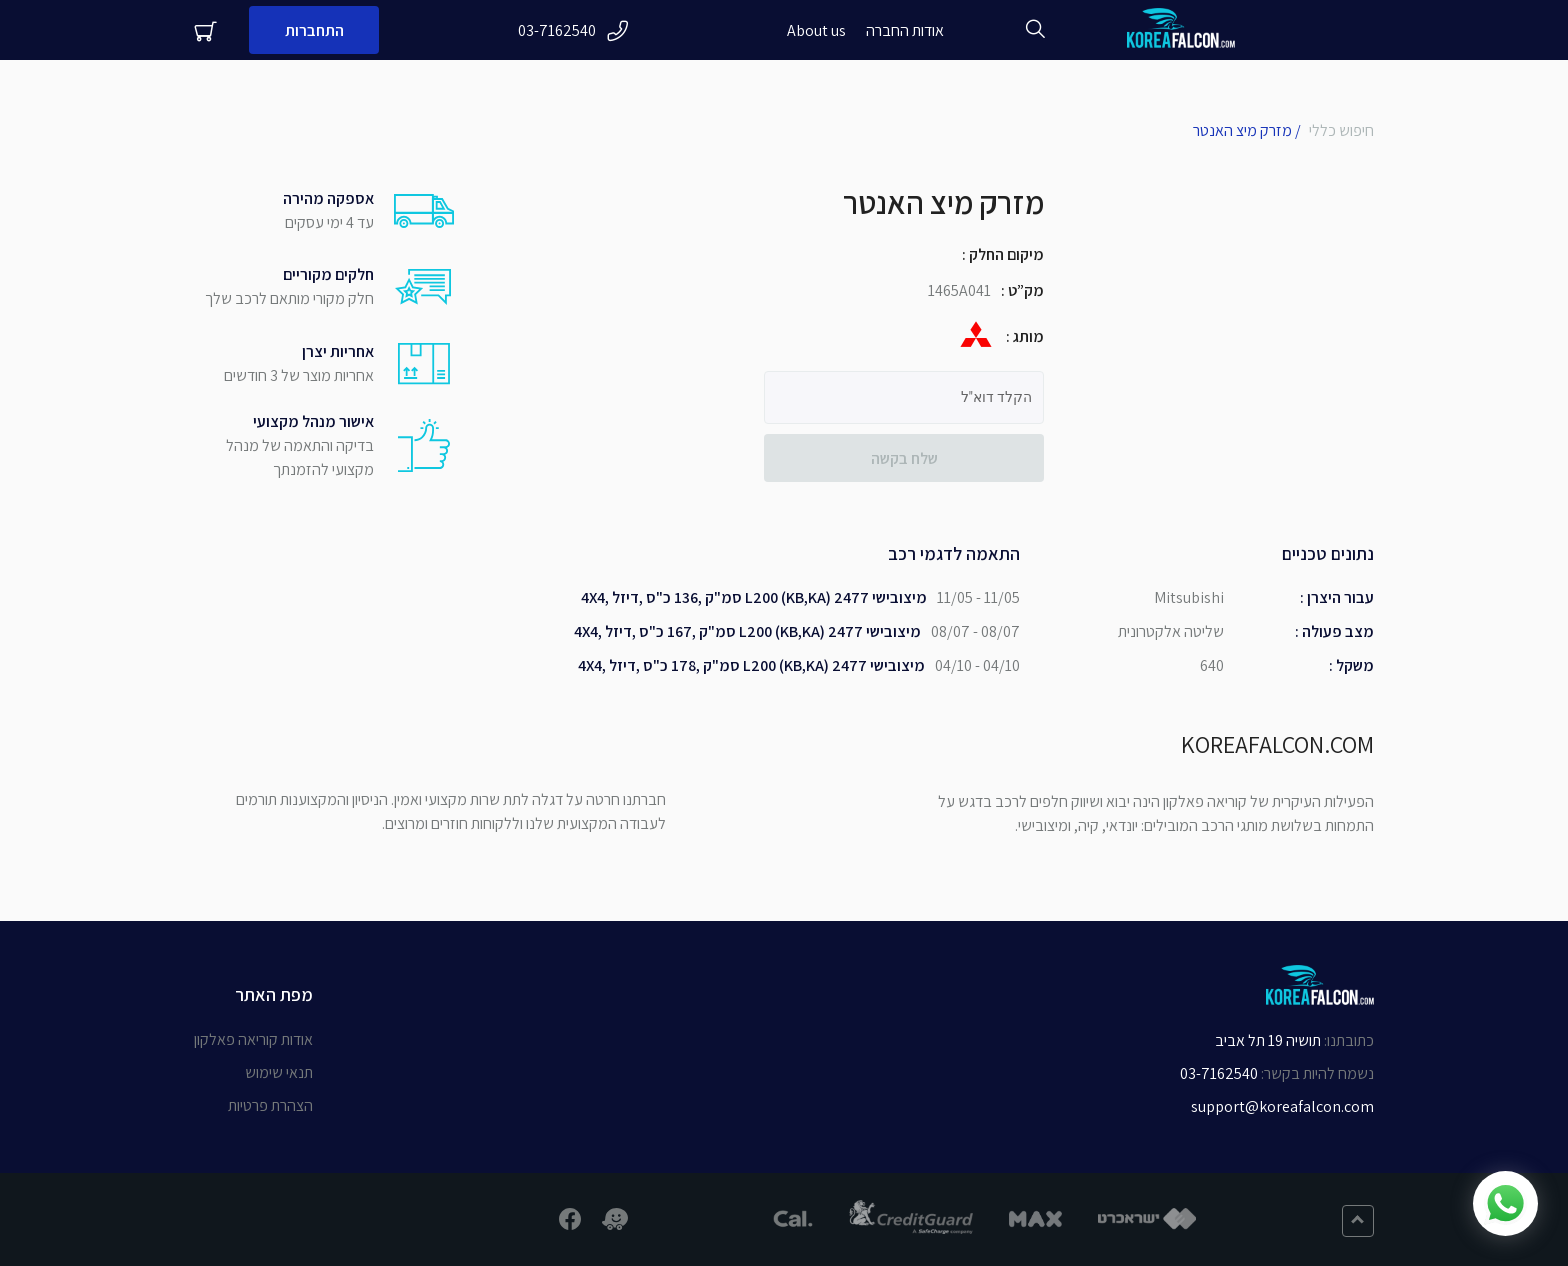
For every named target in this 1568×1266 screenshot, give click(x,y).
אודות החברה (905, 30)
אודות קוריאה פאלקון (253, 1039)
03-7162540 (573, 30)
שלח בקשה (904, 458)
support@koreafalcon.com (1282, 1106)
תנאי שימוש (279, 1072)
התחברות (314, 30)
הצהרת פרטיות (270, 1105)
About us (816, 30)
